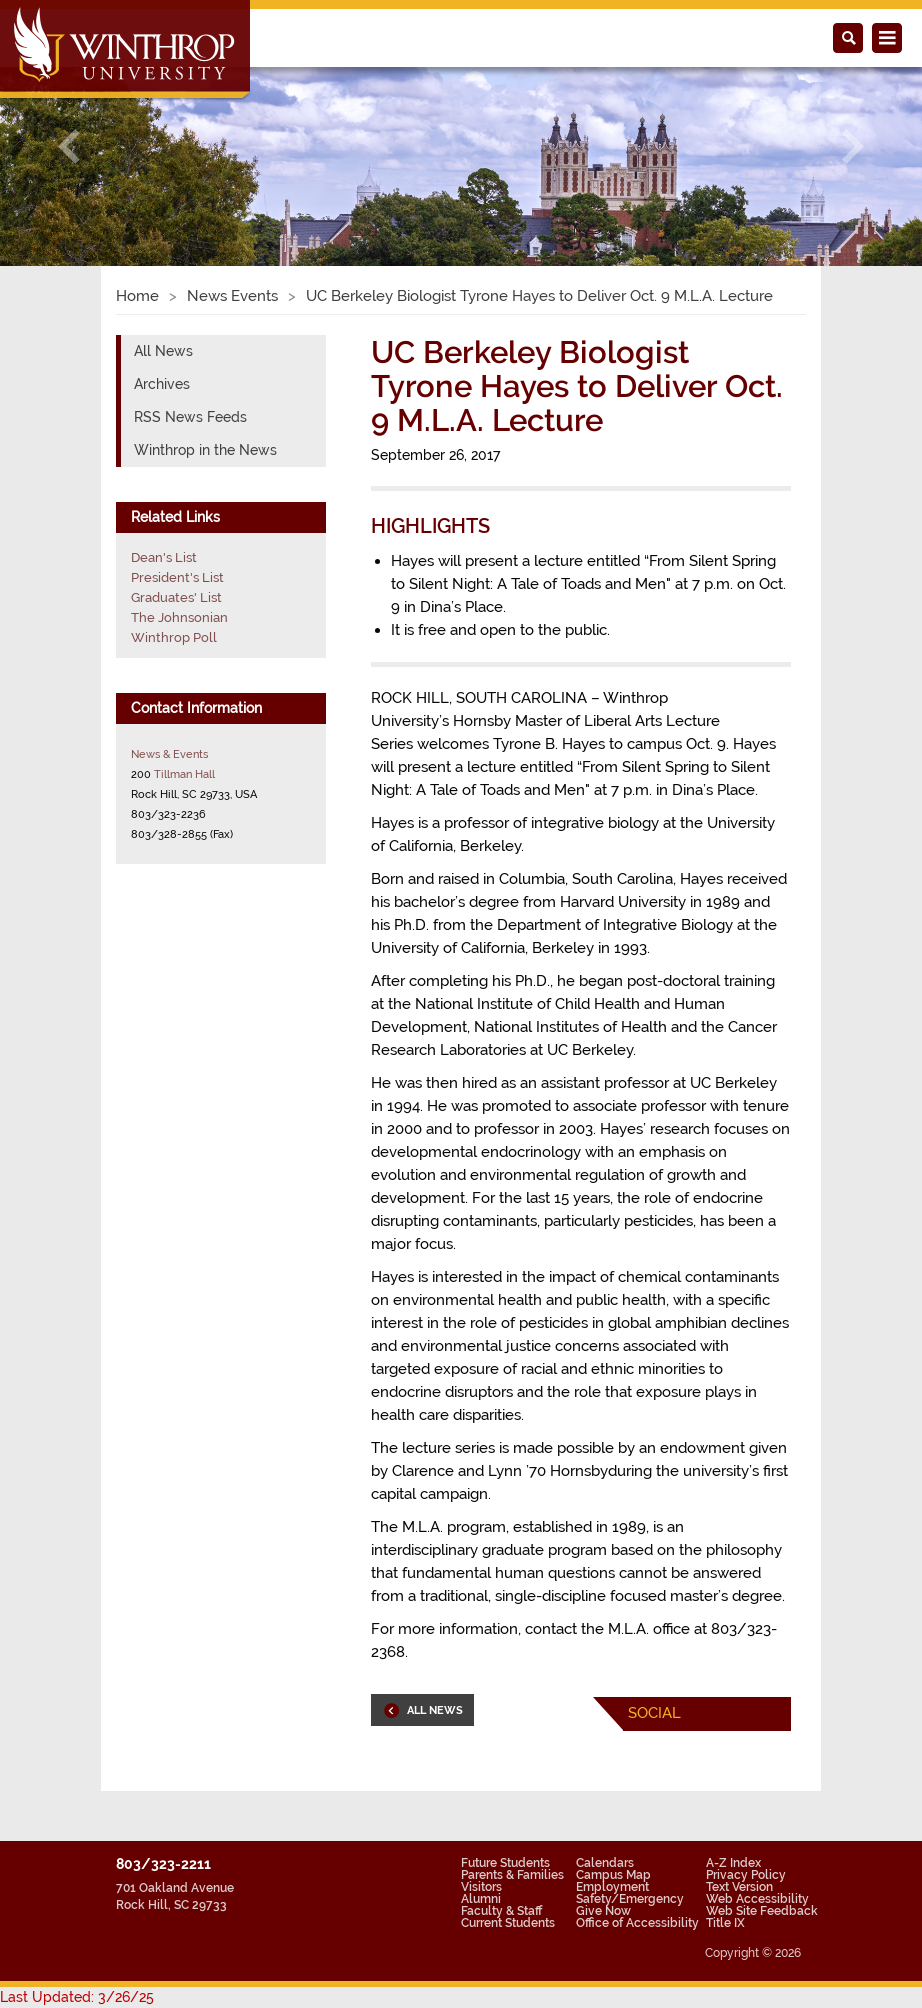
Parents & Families (512, 1875)
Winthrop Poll (174, 637)
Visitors (481, 1887)
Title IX (725, 1923)
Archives (162, 384)
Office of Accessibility (637, 1923)
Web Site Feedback (762, 1911)
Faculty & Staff (501, 1911)
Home (137, 296)
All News (163, 351)
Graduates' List (176, 597)
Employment (612, 1887)
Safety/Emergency (630, 1899)
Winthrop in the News (205, 450)
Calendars (605, 1863)
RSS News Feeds (190, 417)
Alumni (481, 1899)
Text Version (739, 1887)
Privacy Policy (746, 1875)
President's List (177, 577)
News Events (232, 296)
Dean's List (164, 557)
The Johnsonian (179, 617)
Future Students (505, 1863)
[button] (69, 147)
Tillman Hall (184, 774)
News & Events (169, 754)
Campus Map (613, 1875)
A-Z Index (733, 1863)
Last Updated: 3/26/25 (77, 1997)
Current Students (508, 1923)
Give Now (603, 1911)
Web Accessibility (757, 1899)
